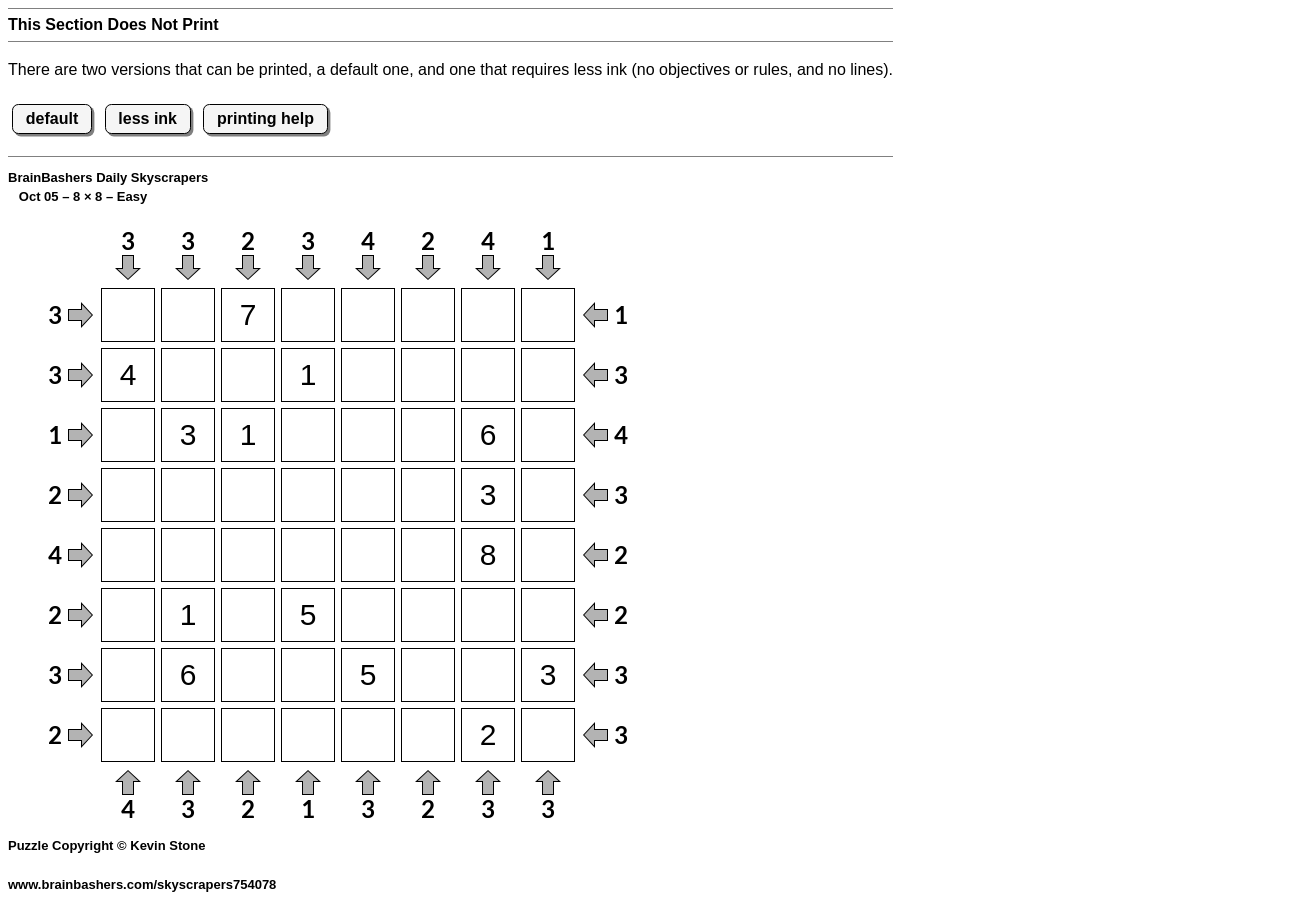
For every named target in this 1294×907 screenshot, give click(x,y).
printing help (265, 118)
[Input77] (488, 675)
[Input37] (488, 435)
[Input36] (428, 435)
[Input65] (368, 615)
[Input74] (308, 675)
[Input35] (368, 435)
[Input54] (308, 555)
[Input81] (128, 735)
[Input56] (428, 555)
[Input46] (428, 495)
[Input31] (128, 435)
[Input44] (308, 495)
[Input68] (548, 615)
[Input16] (428, 315)
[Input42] (188, 495)
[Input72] (188, 675)
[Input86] (428, 735)
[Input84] (308, 735)
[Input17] (488, 315)
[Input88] (548, 735)
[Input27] (488, 375)
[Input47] (488, 495)
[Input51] (128, 555)
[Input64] (308, 615)
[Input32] (188, 435)
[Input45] (368, 495)
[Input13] (248, 315)
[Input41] (128, 495)
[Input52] (188, 555)
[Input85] (368, 735)
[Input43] (248, 495)
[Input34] (308, 435)
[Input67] (488, 615)
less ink (147, 118)
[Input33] (248, 435)
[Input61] (128, 615)
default (52, 118)
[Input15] (368, 315)
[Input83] (248, 735)
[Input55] (368, 555)
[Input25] (368, 375)
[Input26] (428, 375)
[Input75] (368, 675)
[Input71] (128, 675)
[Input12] (188, 315)
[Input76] (428, 675)
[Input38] (548, 435)
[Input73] (248, 675)
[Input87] (488, 735)
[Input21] (128, 375)
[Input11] (128, 315)
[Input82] (188, 735)
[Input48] (548, 495)
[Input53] (248, 555)
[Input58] (548, 555)
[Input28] (548, 375)
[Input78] (548, 675)
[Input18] (548, 315)
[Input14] (308, 315)
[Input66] (428, 615)
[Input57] (488, 555)
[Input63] (248, 615)
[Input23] (248, 375)
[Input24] (308, 375)
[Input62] (188, 615)
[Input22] (188, 375)
